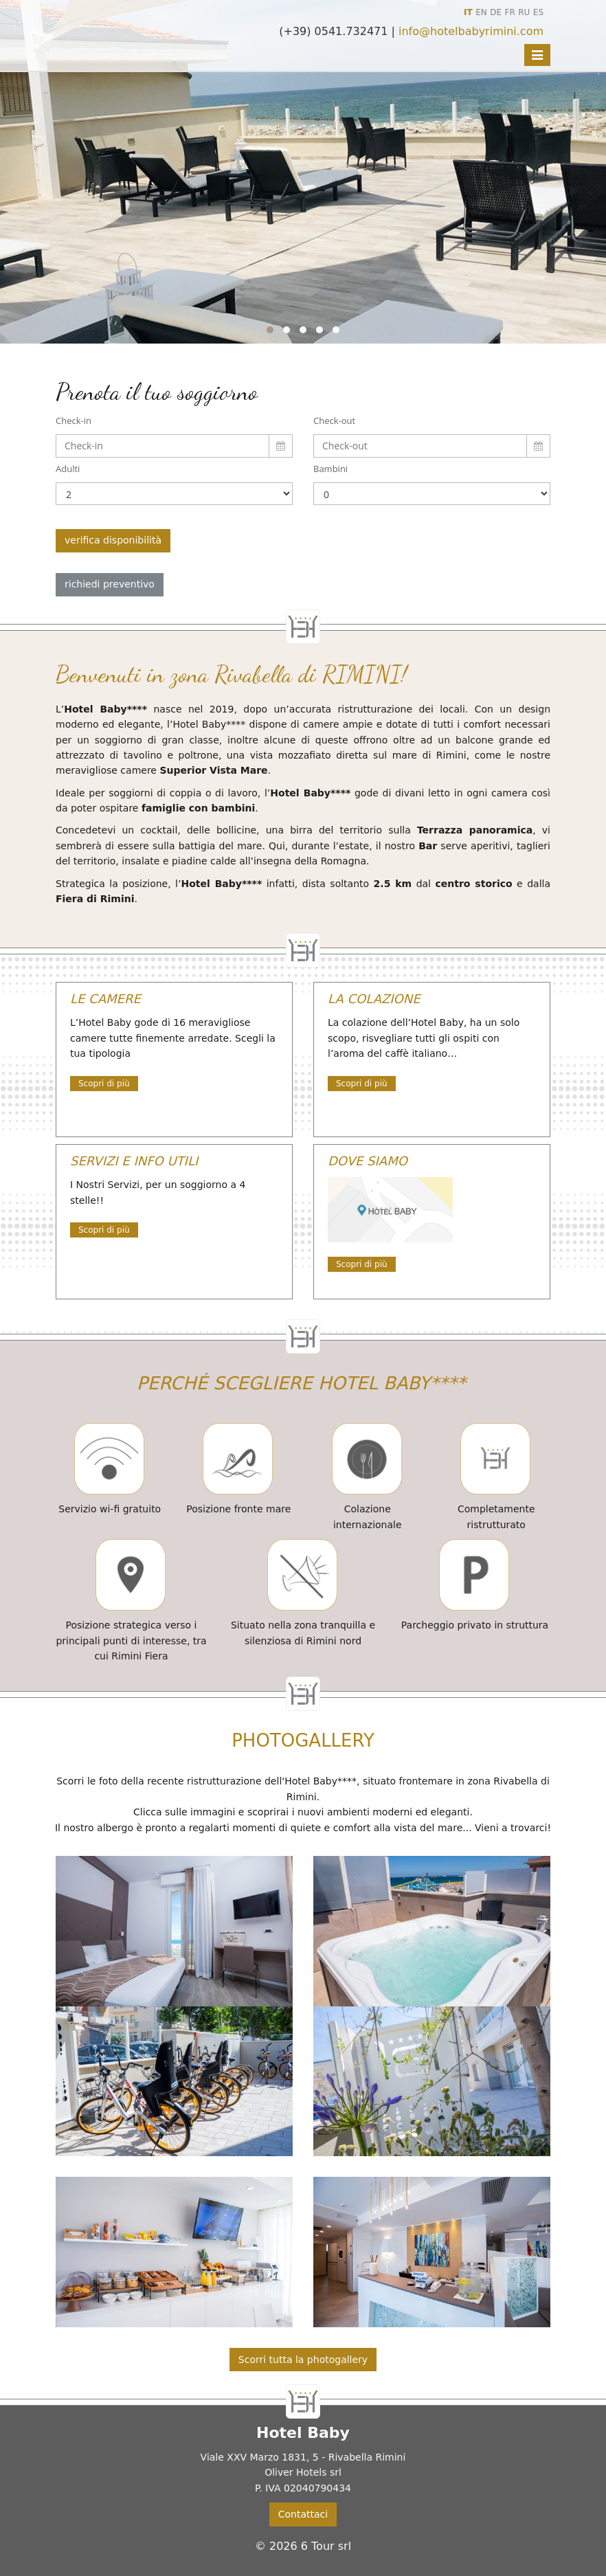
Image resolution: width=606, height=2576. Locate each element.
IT (468, 12)
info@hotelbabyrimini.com (471, 31)
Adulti (68, 468)
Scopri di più (104, 1083)
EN (481, 12)
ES (538, 12)
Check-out (334, 420)
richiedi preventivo (110, 584)
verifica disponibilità (113, 540)
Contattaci (303, 2514)
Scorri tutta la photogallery (303, 2359)
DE (496, 12)
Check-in (73, 420)
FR (510, 12)
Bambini (330, 468)
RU (524, 12)
